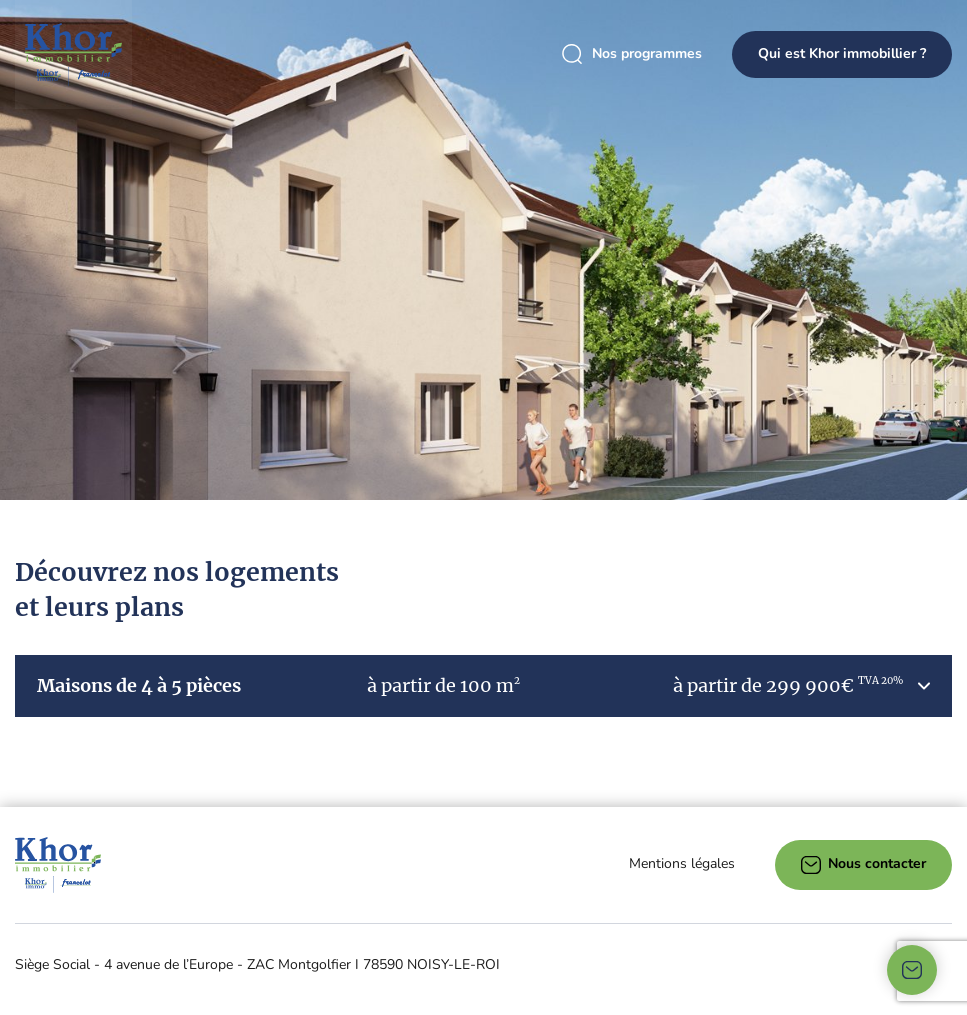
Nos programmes (632, 54)
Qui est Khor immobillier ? (842, 53)
